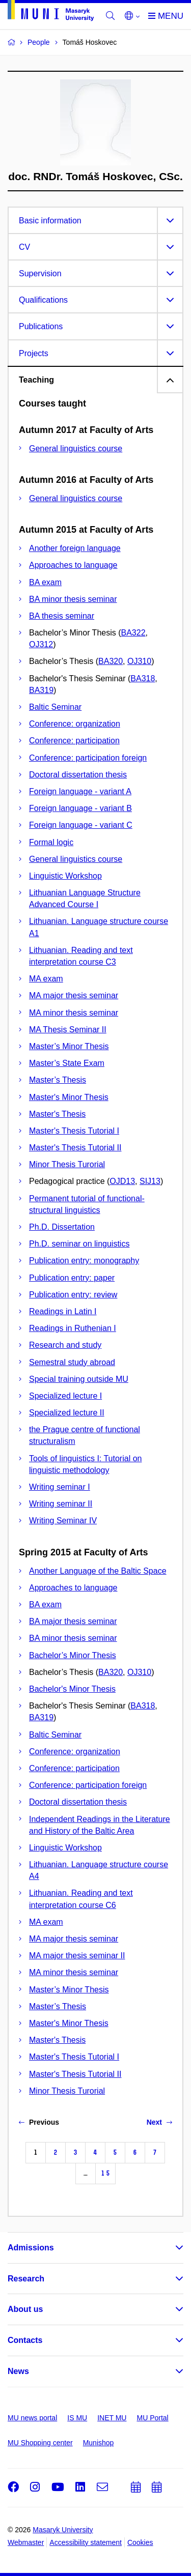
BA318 (142, 678)
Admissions (31, 2247)
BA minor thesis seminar (73, 599)
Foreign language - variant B (80, 808)
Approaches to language (73, 565)
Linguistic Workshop (65, 876)
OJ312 (41, 644)
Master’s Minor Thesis (69, 1046)
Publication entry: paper (72, 1277)
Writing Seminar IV (63, 1520)
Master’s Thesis (57, 1080)
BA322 (133, 632)
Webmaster (26, 2542)
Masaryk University (63, 2530)
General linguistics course (75, 448)
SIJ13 (150, 1181)
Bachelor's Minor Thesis (72, 1689)
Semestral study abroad (72, 1362)
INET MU (111, 2418)
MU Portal (152, 2418)
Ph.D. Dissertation (62, 1227)
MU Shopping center (40, 2443)
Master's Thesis (57, 1114)
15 (105, 2173)
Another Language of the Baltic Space (98, 1571)
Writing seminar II (60, 1503)
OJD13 (122, 1181)
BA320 (110, 661)
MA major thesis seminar (73, 995)
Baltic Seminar (55, 707)
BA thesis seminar (61, 616)
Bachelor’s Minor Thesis (72, 1655)
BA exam (45, 582)
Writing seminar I (59, 1487)
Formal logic (51, 842)
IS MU (77, 2418)
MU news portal (32, 2418)
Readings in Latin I (63, 1311)
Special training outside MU (78, 1379)
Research (26, 2278)
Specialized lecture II (66, 1412)
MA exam (46, 978)
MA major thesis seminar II (77, 1955)
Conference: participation (74, 740)
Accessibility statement (85, 2542)
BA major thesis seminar (73, 1621)
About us (25, 2309)
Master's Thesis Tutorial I (74, 1130)
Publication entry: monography (84, 1260)
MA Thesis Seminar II (67, 1029)
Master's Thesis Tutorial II (75, 1147)
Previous (39, 2122)
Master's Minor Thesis (68, 1097)
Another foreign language (75, 548)
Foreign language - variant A (80, 791)
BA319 (41, 690)
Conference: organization (74, 723)
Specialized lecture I (65, 1396)
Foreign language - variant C (80, 825)
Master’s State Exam (66, 1063)
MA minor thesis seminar (73, 1012)
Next (159, 2122)
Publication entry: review (73, 1294)
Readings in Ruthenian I (72, 1328)
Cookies (140, 2542)
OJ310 (139, 661)
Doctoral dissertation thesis (78, 774)
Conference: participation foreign (88, 758)
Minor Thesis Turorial (67, 1164)
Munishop (98, 2443)
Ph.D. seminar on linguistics (79, 1243)
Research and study (65, 1345)
